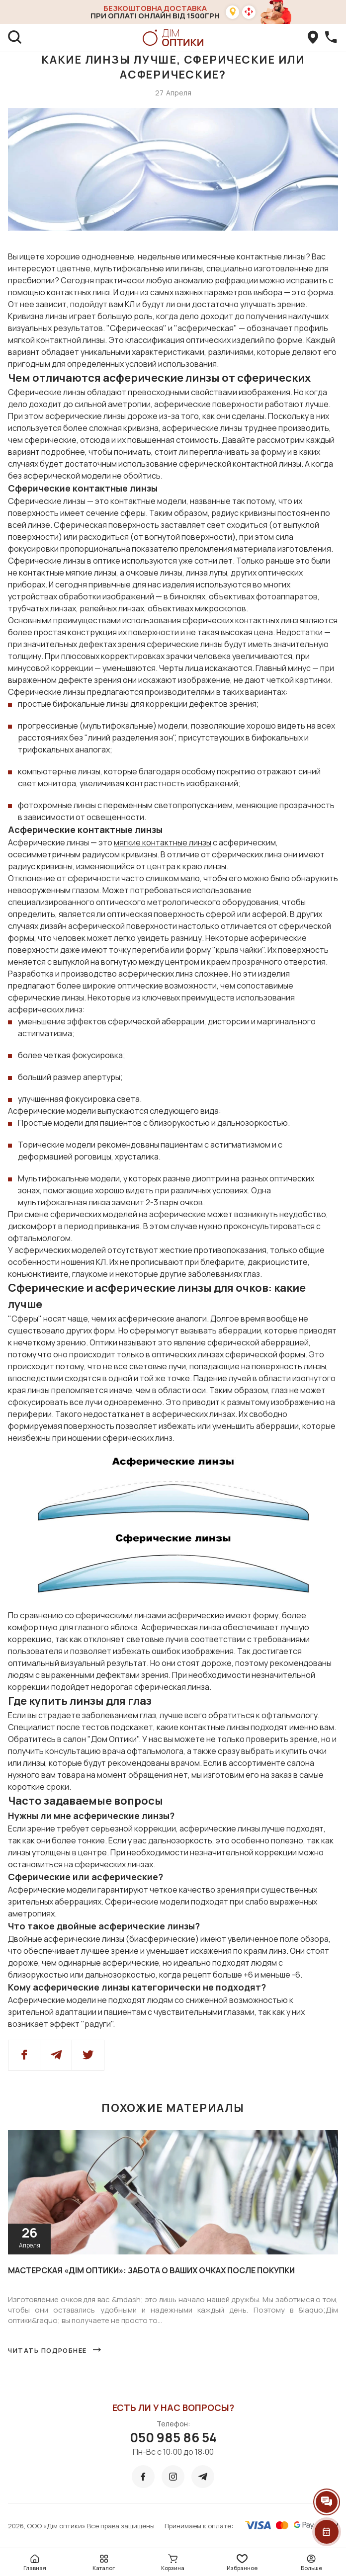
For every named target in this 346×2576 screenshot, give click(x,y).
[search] (15, 37)
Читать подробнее (47, 2350)
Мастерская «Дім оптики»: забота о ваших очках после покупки (151, 2270)
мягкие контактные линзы (162, 842)
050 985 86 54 (173, 2437)
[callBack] (331, 37)
